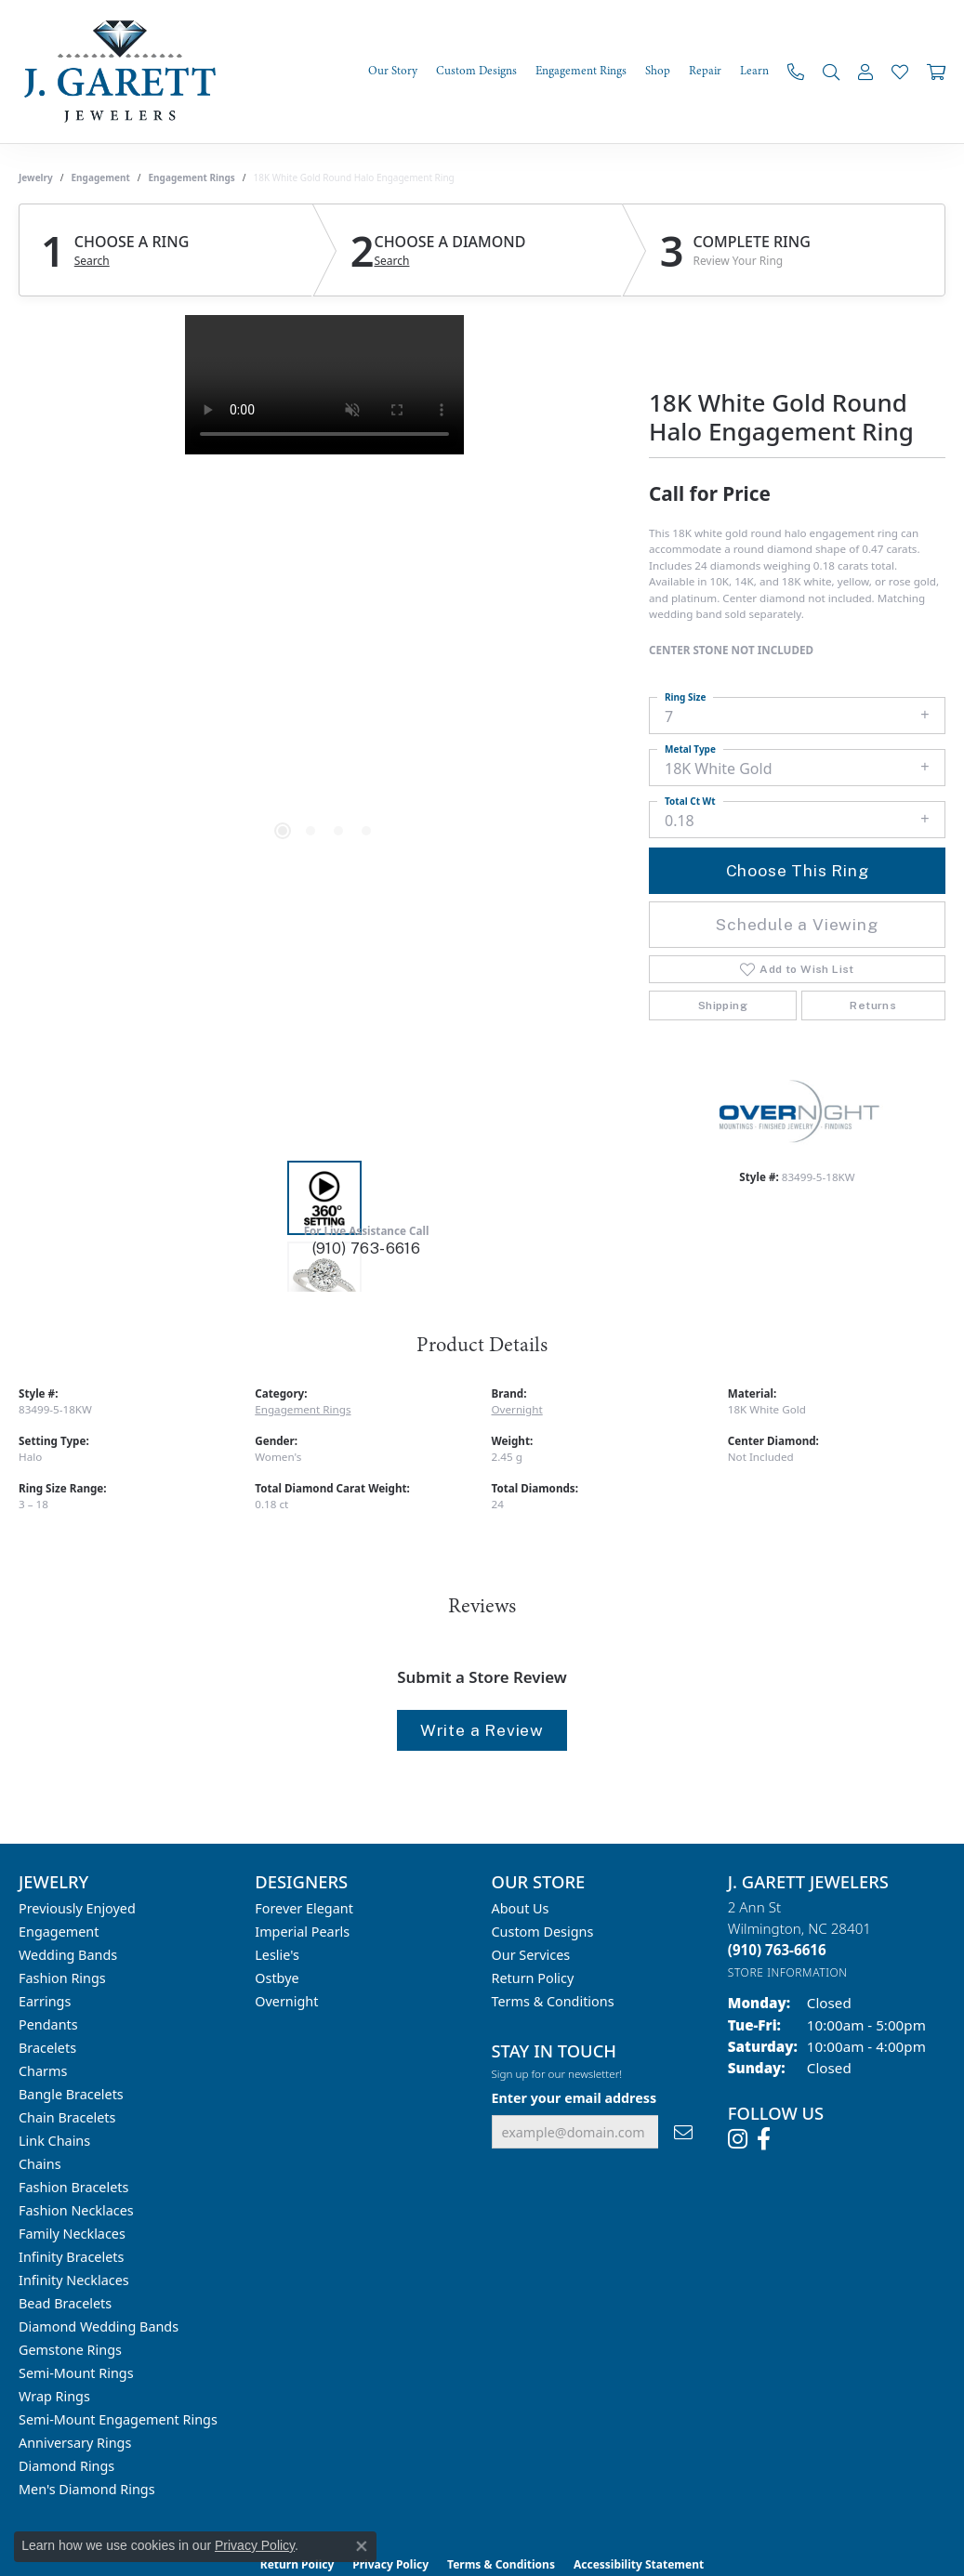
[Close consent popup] (361, 2546)
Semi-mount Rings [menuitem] (76, 2373)
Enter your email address (574, 2098)
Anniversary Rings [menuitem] (75, 2442)
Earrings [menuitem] (45, 2001)
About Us (520, 1908)
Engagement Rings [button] (581, 71)
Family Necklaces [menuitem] (72, 2233)
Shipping (722, 1005)
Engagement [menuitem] (59, 1931)
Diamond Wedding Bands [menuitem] (98, 2326)
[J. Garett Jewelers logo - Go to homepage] (125, 72)
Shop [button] (657, 71)
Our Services (531, 1955)
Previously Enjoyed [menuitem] (77, 1908)
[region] (324, 594)
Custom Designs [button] (476, 71)
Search (92, 261)
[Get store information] (788, 1972)
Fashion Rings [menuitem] (62, 1978)
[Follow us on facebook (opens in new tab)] (764, 2139)
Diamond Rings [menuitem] (66, 2466)
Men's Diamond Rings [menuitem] (87, 2489)
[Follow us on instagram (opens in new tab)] (737, 2139)
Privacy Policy (255, 2545)
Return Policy (533, 1978)
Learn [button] (754, 71)
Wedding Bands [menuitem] (68, 1955)
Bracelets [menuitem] (47, 2048)
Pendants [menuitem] (48, 2024)
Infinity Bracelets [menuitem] (71, 2257)
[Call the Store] (777, 1949)
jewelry (36, 177)
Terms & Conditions (553, 2001)
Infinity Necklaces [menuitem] (74, 2280)
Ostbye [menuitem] (276, 1978)
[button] (831, 71)
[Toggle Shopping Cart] (936, 71)
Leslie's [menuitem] (277, 1955)
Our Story (392, 71)
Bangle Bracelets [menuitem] (71, 2094)
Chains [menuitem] (40, 2164)
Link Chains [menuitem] (54, 2140)
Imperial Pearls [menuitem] (302, 1931)
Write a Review (482, 1730)
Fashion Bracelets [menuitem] (73, 2187)
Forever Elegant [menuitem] (304, 1908)
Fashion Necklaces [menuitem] (76, 2210)
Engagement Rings (192, 177)
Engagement (101, 177)
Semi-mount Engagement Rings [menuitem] (118, 2419)
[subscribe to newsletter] (683, 2132)
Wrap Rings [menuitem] (54, 2396)
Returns (873, 1005)
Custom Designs (543, 1931)
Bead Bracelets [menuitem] (65, 2303)
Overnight (517, 1409)
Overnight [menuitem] (286, 2001)
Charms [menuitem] (43, 2071)
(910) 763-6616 (366, 1248)
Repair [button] (705, 71)
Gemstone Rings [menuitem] (70, 2350)
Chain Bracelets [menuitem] (67, 2117)
